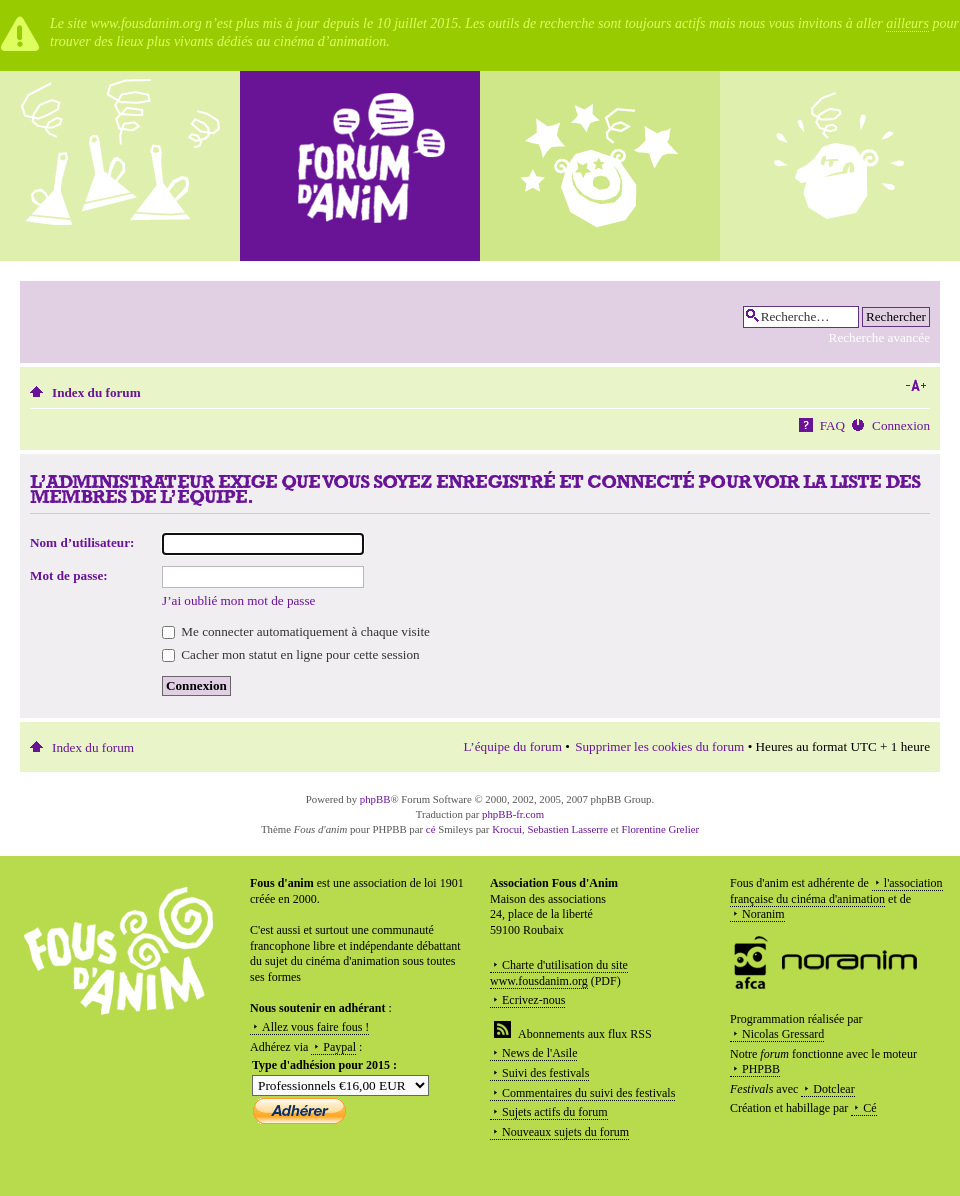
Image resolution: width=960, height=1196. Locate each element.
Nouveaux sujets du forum (565, 1132)
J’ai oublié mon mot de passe (238, 600)
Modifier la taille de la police (915, 386)
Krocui (507, 829)
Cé (869, 1108)
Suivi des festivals (545, 1073)
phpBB (375, 799)
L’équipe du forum (513, 746)
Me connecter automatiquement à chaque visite (296, 631)
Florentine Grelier (660, 829)
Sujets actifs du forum (555, 1112)
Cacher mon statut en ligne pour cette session (291, 654)
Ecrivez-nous (533, 1000)
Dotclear (833, 1089)
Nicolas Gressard (783, 1034)
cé (431, 829)
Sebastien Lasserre (568, 829)
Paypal (339, 1047)
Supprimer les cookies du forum (659, 746)
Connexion (901, 425)
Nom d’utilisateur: (82, 542)
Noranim (763, 914)
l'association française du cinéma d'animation (836, 891)
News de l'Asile (539, 1053)
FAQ (832, 425)
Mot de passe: (69, 575)
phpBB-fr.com (513, 814)
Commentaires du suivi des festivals (588, 1093)
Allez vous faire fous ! (315, 1027)
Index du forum (96, 392)
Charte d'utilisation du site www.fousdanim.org (559, 973)
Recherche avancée (879, 337)
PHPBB (761, 1069)
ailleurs (907, 23)
